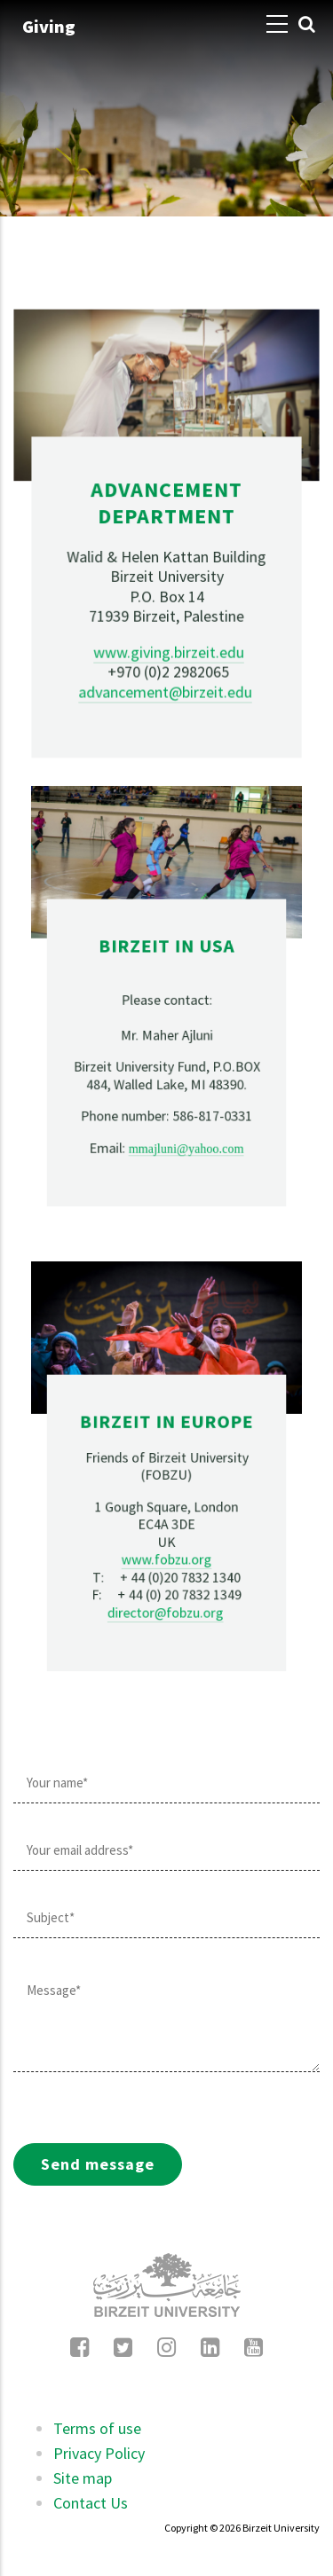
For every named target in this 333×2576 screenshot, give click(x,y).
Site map (82, 2478)
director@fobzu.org (166, 1517)
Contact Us (90, 2503)
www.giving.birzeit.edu (168, 628)
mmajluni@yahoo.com (173, 1050)
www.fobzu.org (166, 1499)
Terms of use (97, 2428)
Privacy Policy (99, 2453)
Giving (48, 26)
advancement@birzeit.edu (165, 659)
